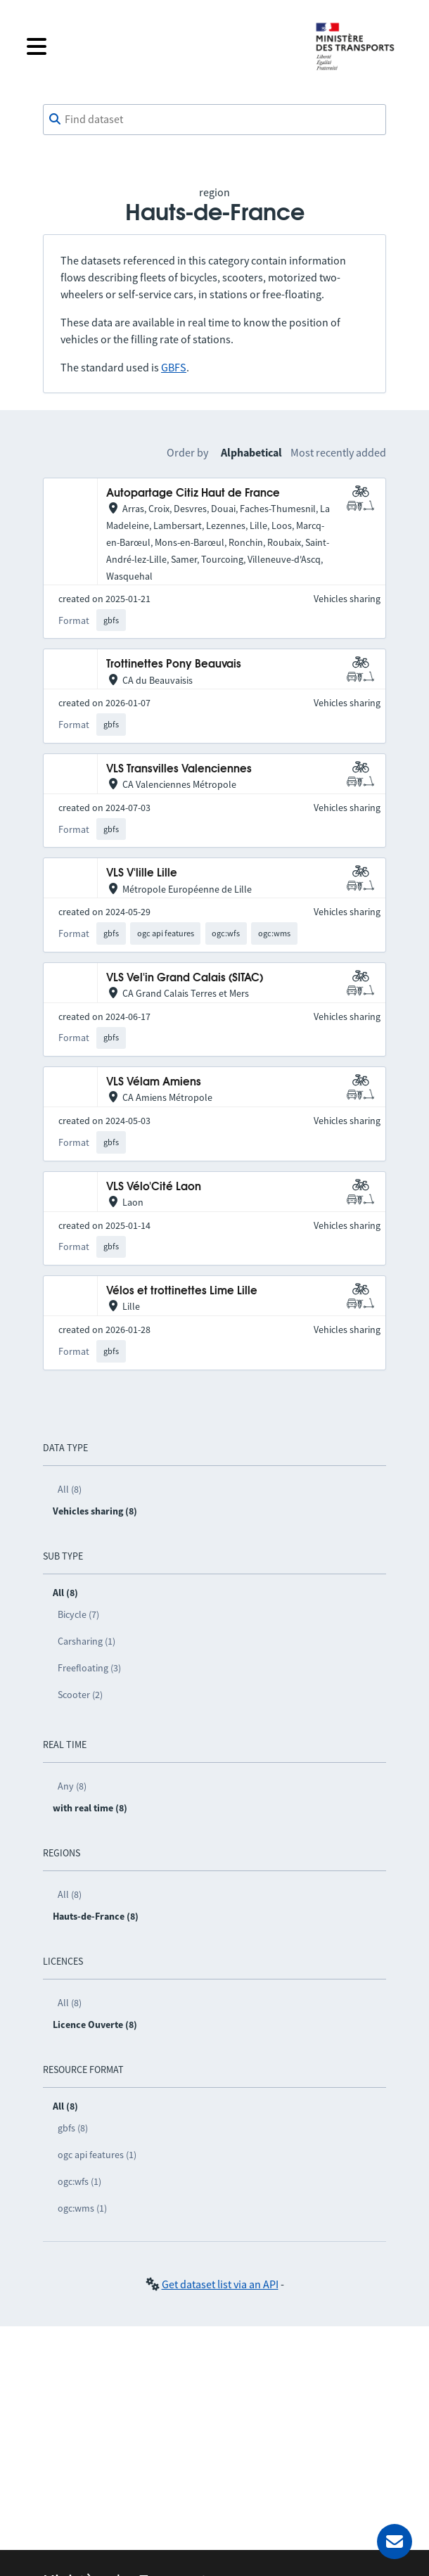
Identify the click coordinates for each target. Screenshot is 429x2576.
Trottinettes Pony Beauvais (173, 664)
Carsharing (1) (86, 1641)
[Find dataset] (214, 119)
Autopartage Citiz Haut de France (193, 493)
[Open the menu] (160, 46)
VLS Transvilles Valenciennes (179, 769)
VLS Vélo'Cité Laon (153, 1187)
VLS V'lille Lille (141, 873)
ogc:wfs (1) (79, 2181)
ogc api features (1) (97, 2154)
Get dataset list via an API (220, 2284)
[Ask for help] (394, 2541)
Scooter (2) (80, 1694)
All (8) (70, 1489)
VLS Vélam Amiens (153, 1082)
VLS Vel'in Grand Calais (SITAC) (184, 978)
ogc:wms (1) (82, 2208)
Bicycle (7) (78, 1614)
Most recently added (338, 452)
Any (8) (72, 1786)
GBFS (173, 367)
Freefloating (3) (89, 1668)
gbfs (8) (73, 2128)
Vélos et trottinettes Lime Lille (181, 1291)
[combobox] (214, 119)
